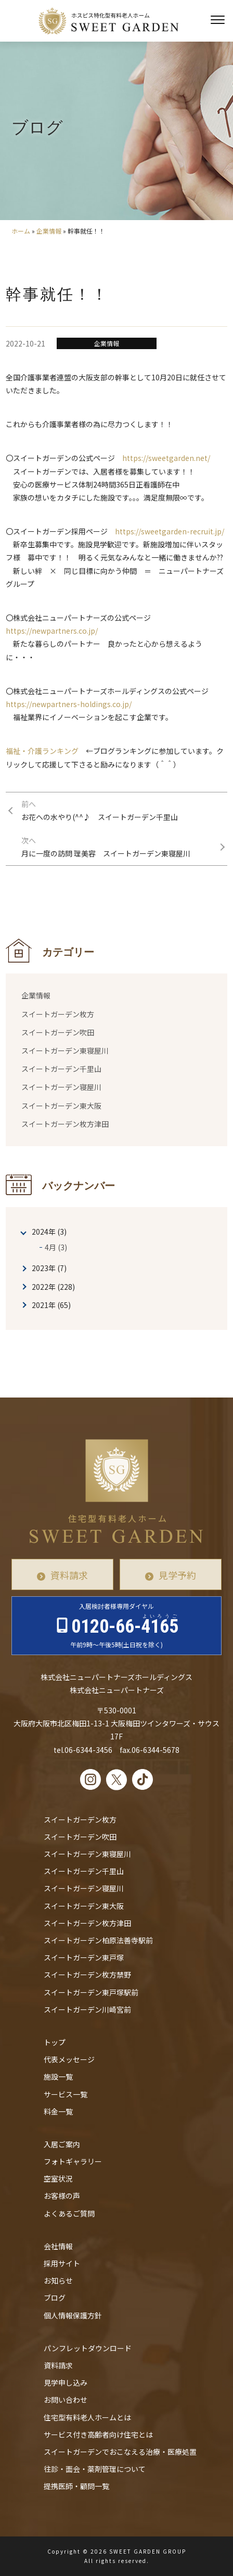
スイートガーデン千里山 (61, 1068)
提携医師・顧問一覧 (76, 2486)
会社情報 (58, 2246)
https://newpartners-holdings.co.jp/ (69, 704)
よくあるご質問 (69, 2213)
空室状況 (58, 2178)
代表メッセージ (69, 2059)
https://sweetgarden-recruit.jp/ (169, 531)
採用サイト (62, 2263)
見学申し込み (65, 2382)
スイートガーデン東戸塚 (84, 1957)
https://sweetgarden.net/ (166, 458)
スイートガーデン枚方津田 (65, 1124)
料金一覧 (58, 2111)
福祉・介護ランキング (42, 751)
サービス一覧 (65, 2094)
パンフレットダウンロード (88, 2348)
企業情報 (48, 230)
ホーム (20, 230)
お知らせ (58, 2280)
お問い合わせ (65, 2399)
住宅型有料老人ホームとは (87, 2417)
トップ (55, 2042)
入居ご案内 (62, 2144)
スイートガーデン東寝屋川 (65, 1050)
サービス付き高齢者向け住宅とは (98, 2434)
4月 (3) (56, 1247)
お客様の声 (62, 2195)
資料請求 (69, 1575)
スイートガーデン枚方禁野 (87, 1974)
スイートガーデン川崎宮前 (87, 2009)
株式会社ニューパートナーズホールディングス (116, 1677)
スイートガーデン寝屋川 (61, 1087)
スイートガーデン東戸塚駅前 (91, 1992)
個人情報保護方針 (73, 2315)
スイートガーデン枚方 (57, 1014)
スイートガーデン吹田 (57, 1032)
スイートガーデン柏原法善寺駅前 (98, 1940)
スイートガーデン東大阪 (61, 1105)
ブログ (55, 2297)
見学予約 (177, 1575)
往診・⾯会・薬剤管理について (95, 2469)
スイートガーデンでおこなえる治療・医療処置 (120, 2451)
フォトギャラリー (73, 2161)
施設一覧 (58, 2076)
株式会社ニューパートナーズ (117, 1690)
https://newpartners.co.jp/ (52, 630)
